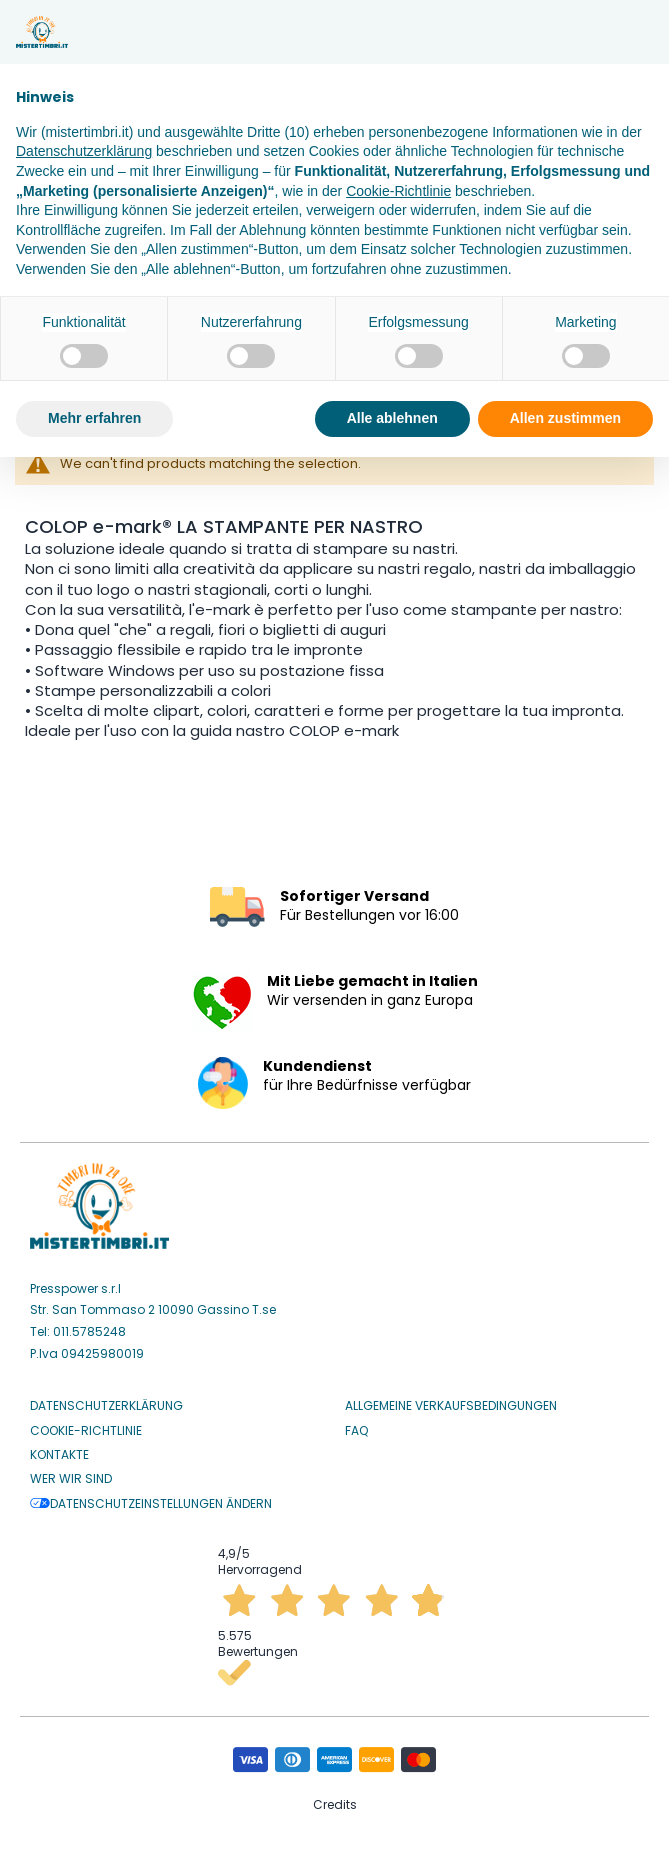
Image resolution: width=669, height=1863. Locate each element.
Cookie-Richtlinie (86, 1431)
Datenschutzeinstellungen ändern (151, 1504)
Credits (335, 1804)
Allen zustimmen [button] (565, 418)
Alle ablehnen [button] (392, 418)
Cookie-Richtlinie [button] (398, 191)
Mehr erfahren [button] (94, 418)
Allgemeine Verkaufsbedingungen (451, 1406)
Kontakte (59, 1455)
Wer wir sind (71, 1479)
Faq (356, 1431)
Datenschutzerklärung (106, 1406)
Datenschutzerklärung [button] (84, 151)
